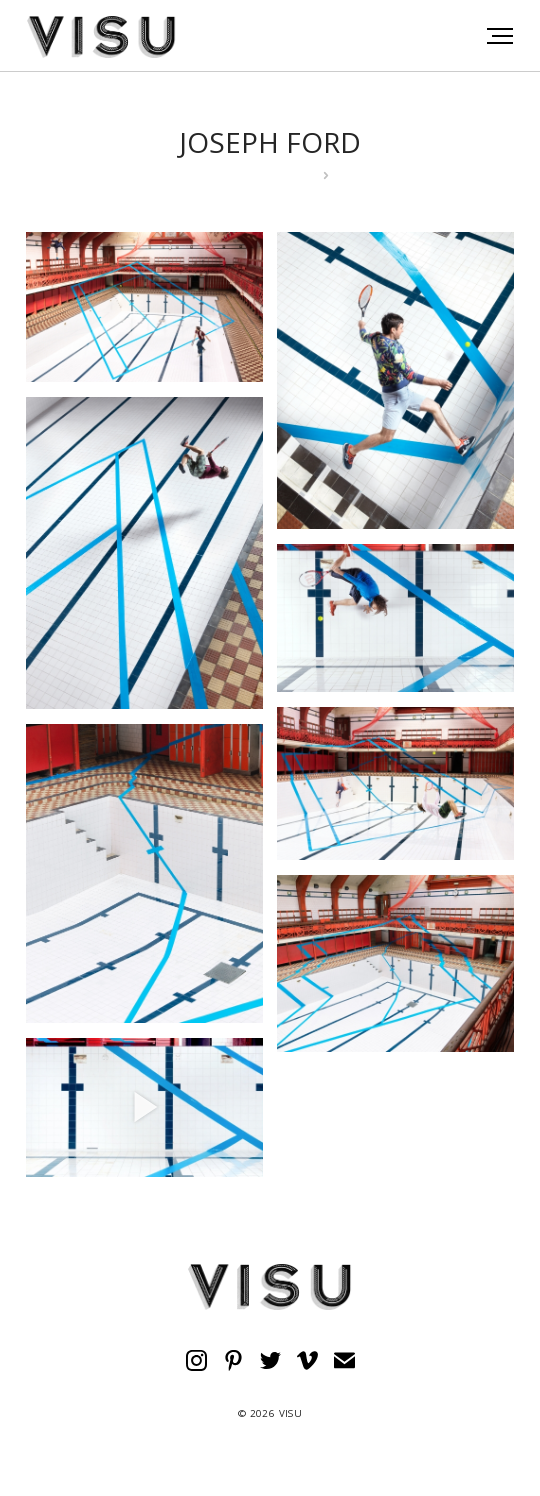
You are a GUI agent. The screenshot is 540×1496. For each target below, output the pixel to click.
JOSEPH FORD (270, 142)
